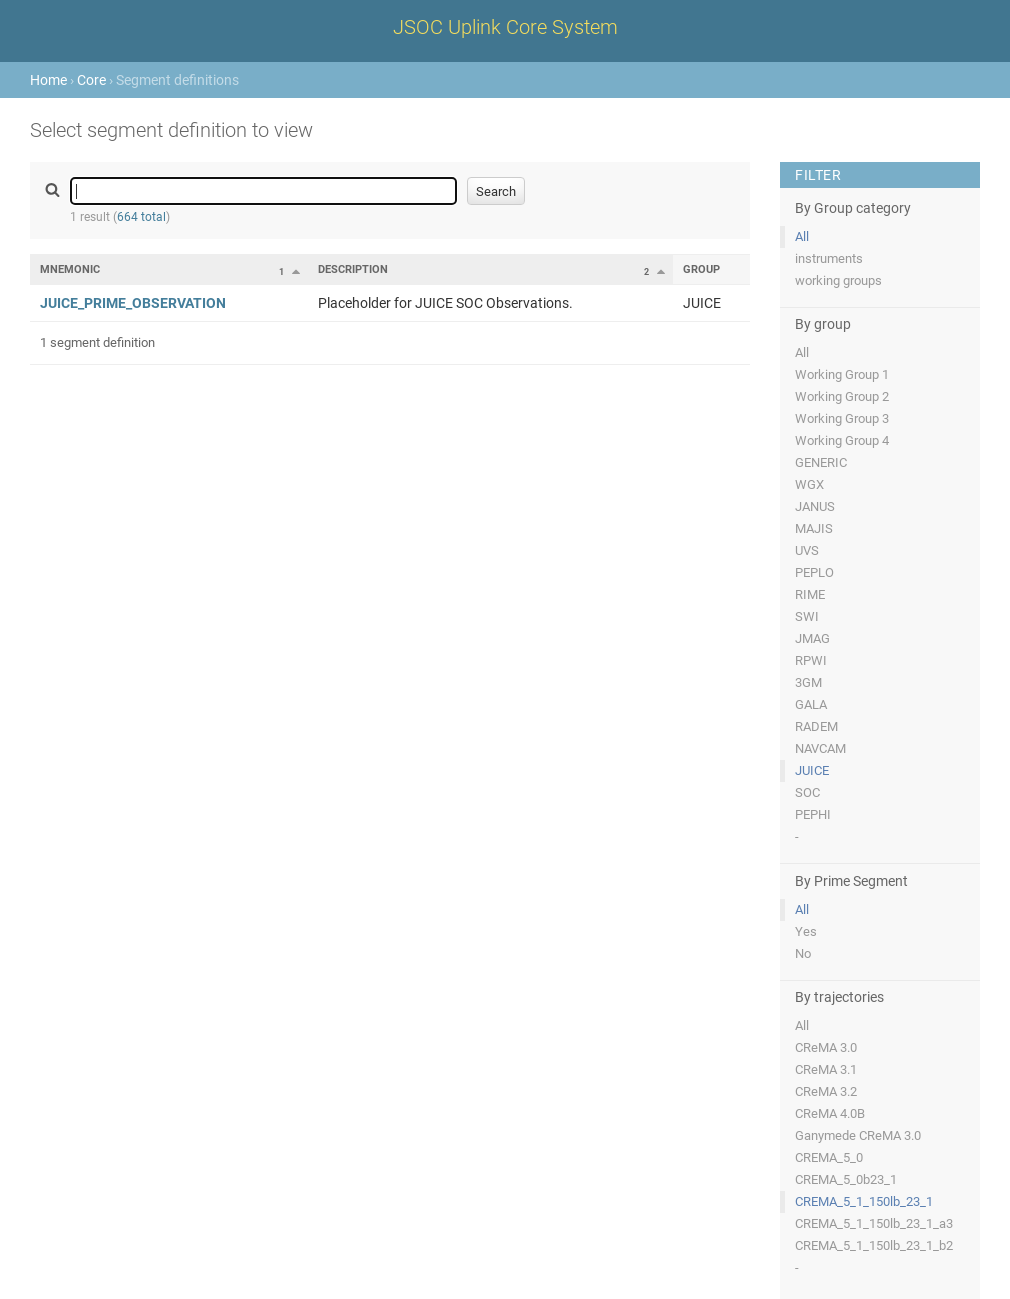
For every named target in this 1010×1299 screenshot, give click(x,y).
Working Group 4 (842, 440)
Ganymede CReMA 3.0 (858, 1135)
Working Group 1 (842, 374)
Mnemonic (70, 269)
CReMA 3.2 (826, 1091)
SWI (807, 616)
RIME (810, 594)
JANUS (815, 506)
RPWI (811, 660)
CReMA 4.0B (830, 1113)
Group (701, 269)
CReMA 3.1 (826, 1069)
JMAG (812, 638)
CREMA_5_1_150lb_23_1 (864, 1201)
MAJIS (814, 528)
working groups (838, 280)
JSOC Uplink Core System (505, 27)
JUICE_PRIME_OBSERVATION (133, 303)
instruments (829, 258)
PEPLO (814, 572)
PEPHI (813, 814)
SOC (807, 792)
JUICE (812, 770)
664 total (141, 217)
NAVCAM (820, 748)
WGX (809, 484)
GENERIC (821, 462)
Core (91, 80)
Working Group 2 (842, 396)
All (802, 236)
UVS (807, 550)
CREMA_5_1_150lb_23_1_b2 (874, 1245)
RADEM (816, 726)
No (803, 953)
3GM (808, 682)
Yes (806, 931)
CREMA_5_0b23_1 (846, 1179)
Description (353, 269)
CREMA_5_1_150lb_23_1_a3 (874, 1223)
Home (48, 80)
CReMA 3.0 (826, 1047)
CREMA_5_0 (829, 1157)
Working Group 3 (842, 418)
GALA (811, 704)
